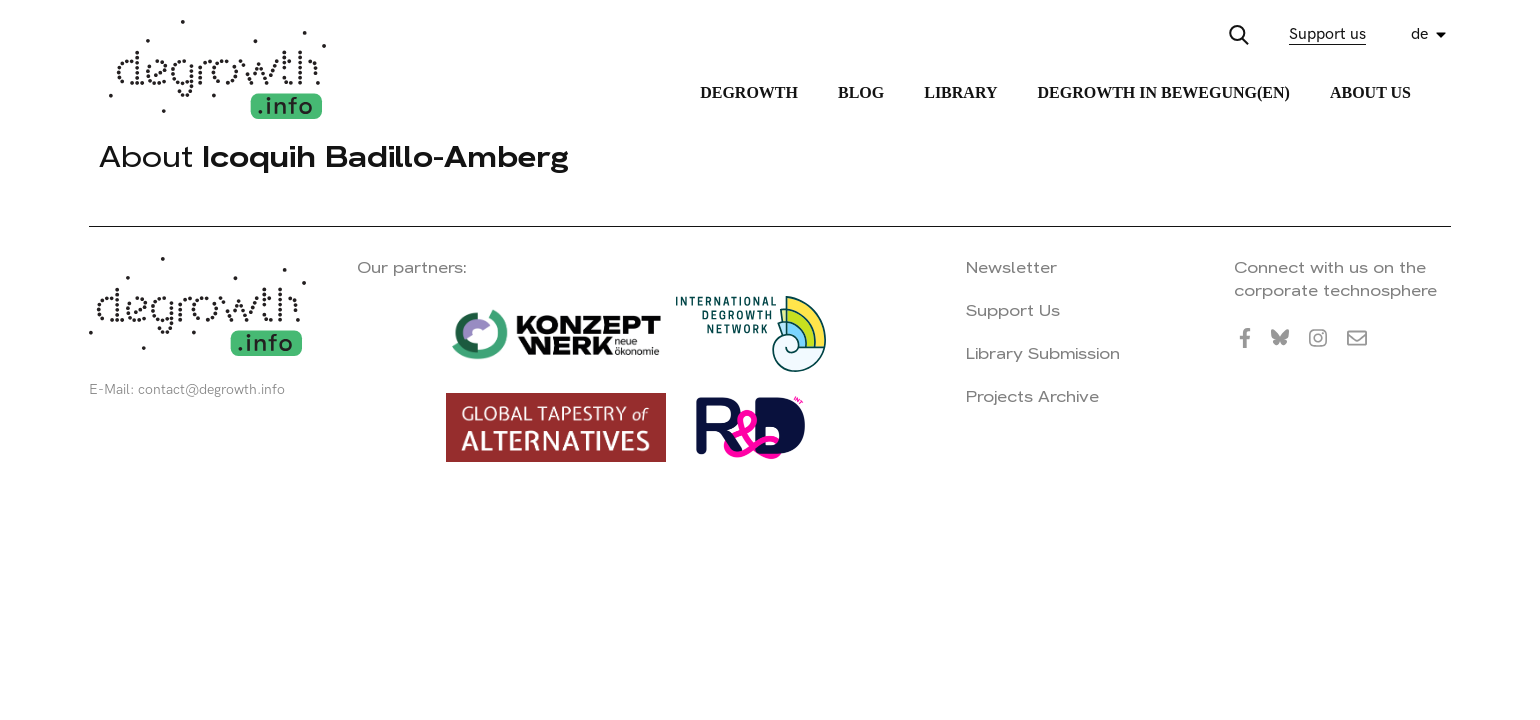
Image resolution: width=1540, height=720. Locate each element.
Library (960, 92)
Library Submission (1043, 353)
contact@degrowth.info (211, 389)
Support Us (1013, 310)
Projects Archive (1032, 396)
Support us (1327, 34)
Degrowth (749, 92)
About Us (1370, 92)
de (1419, 34)
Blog (861, 92)
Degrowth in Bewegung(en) (1163, 92)
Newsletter (1011, 267)
